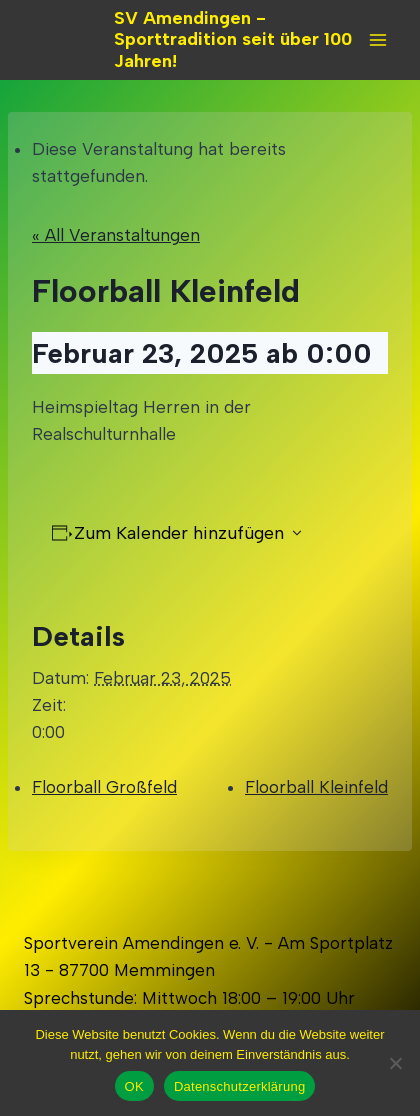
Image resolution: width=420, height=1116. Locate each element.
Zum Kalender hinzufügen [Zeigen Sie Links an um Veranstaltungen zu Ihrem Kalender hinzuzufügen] (179, 533)
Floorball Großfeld (104, 787)
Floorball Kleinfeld (316, 787)
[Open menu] (377, 39)
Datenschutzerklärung (239, 1086)
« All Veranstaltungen (116, 235)
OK (134, 1086)
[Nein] (395, 1063)
